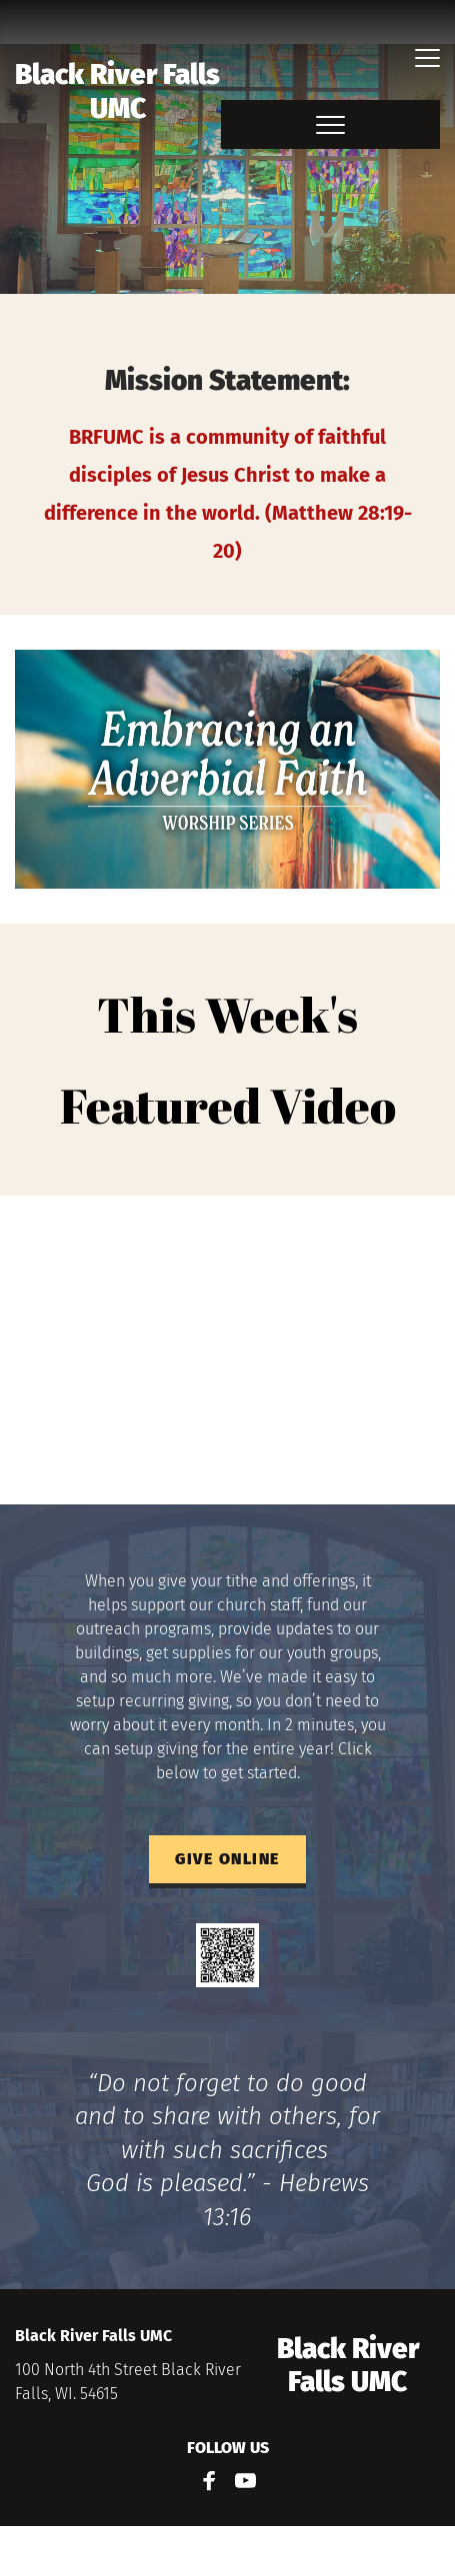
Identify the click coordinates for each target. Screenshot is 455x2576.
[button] (427, 57)
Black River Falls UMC (120, 91)
